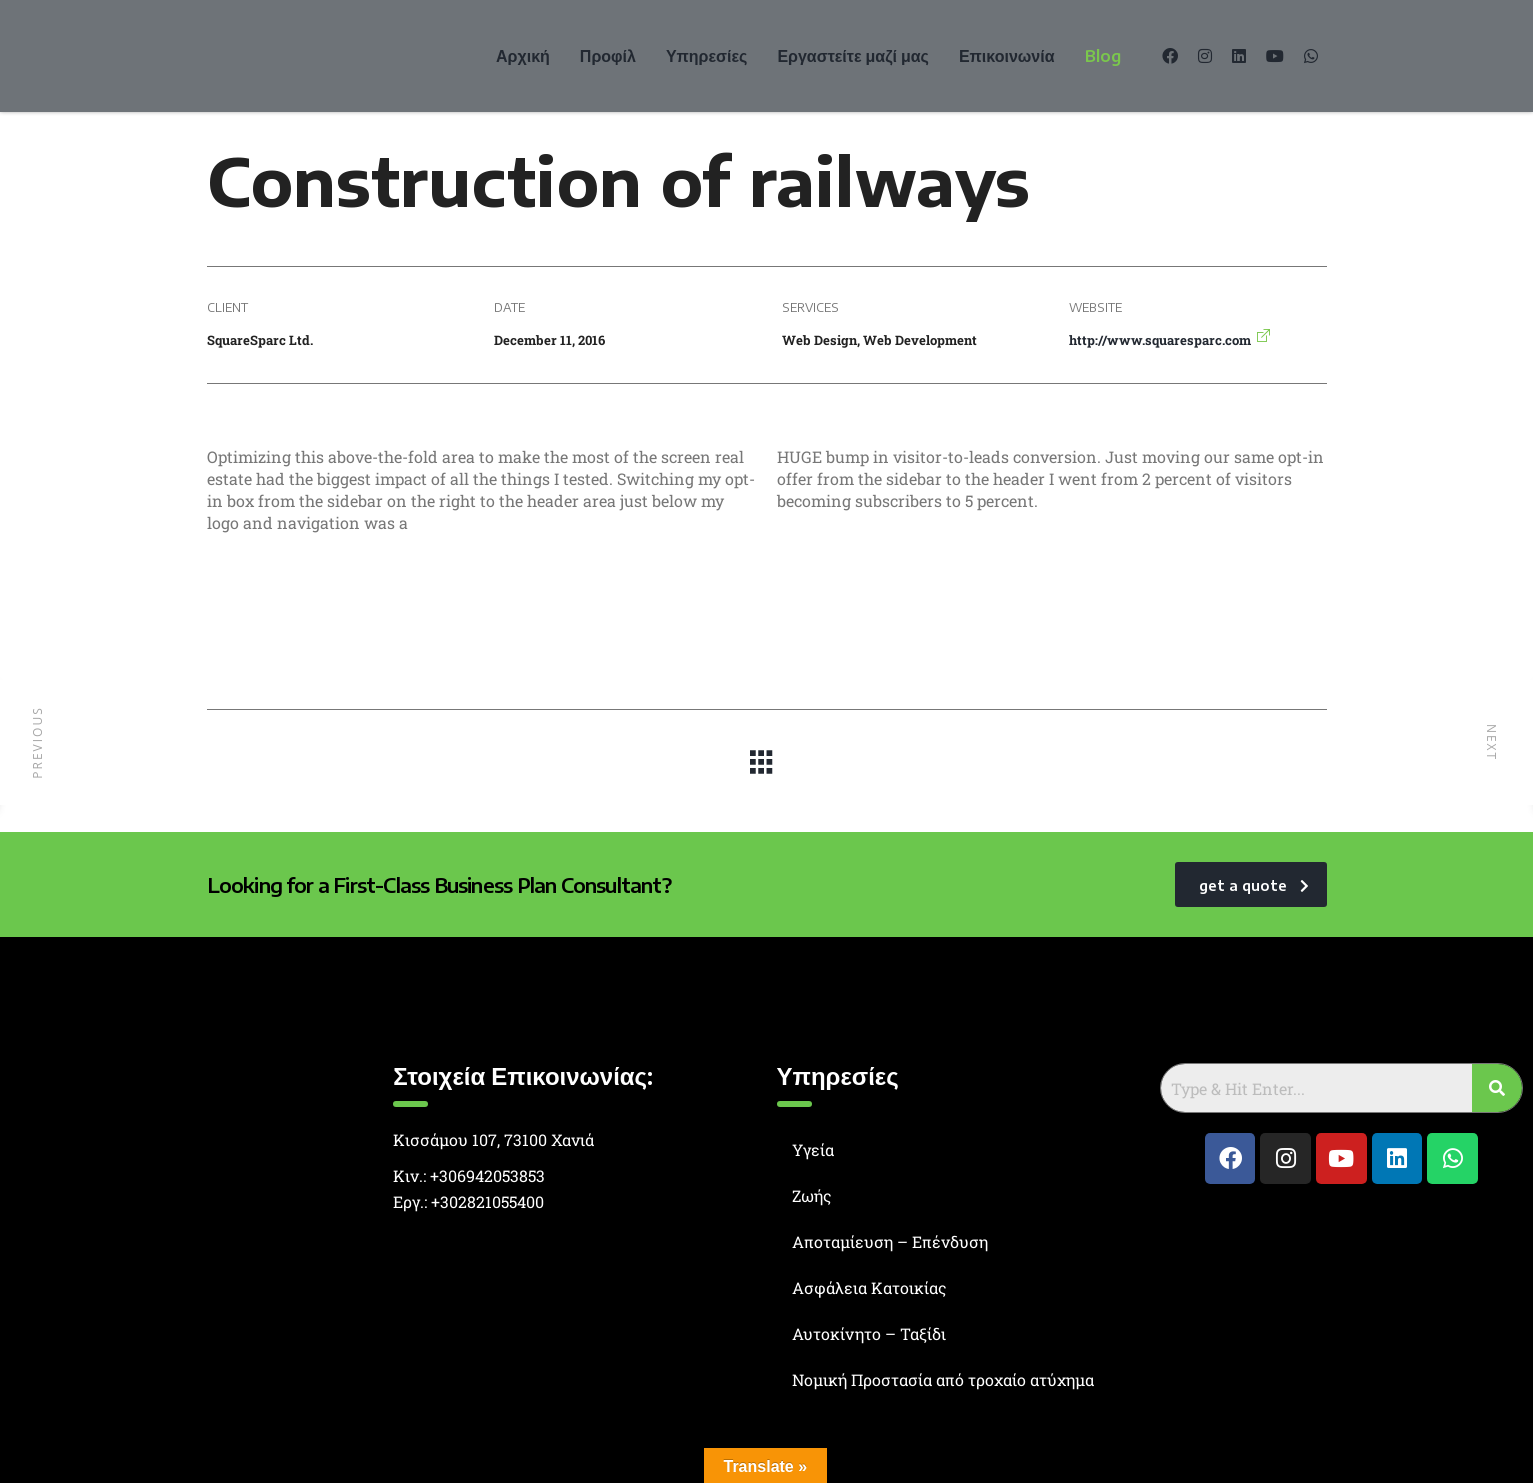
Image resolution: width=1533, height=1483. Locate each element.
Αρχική (523, 56)
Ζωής (812, 1195)
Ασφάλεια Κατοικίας (869, 1287)
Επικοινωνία (1007, 56)
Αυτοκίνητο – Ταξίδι (869, 1333)
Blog (1103, 56)
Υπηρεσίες (707, 56)
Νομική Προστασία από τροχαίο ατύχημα (943, 1379)
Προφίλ (608, 56)
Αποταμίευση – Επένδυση (890, 1241)
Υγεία (813, 1149)
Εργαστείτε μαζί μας (853, 56)
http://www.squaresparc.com (1160, 340)
